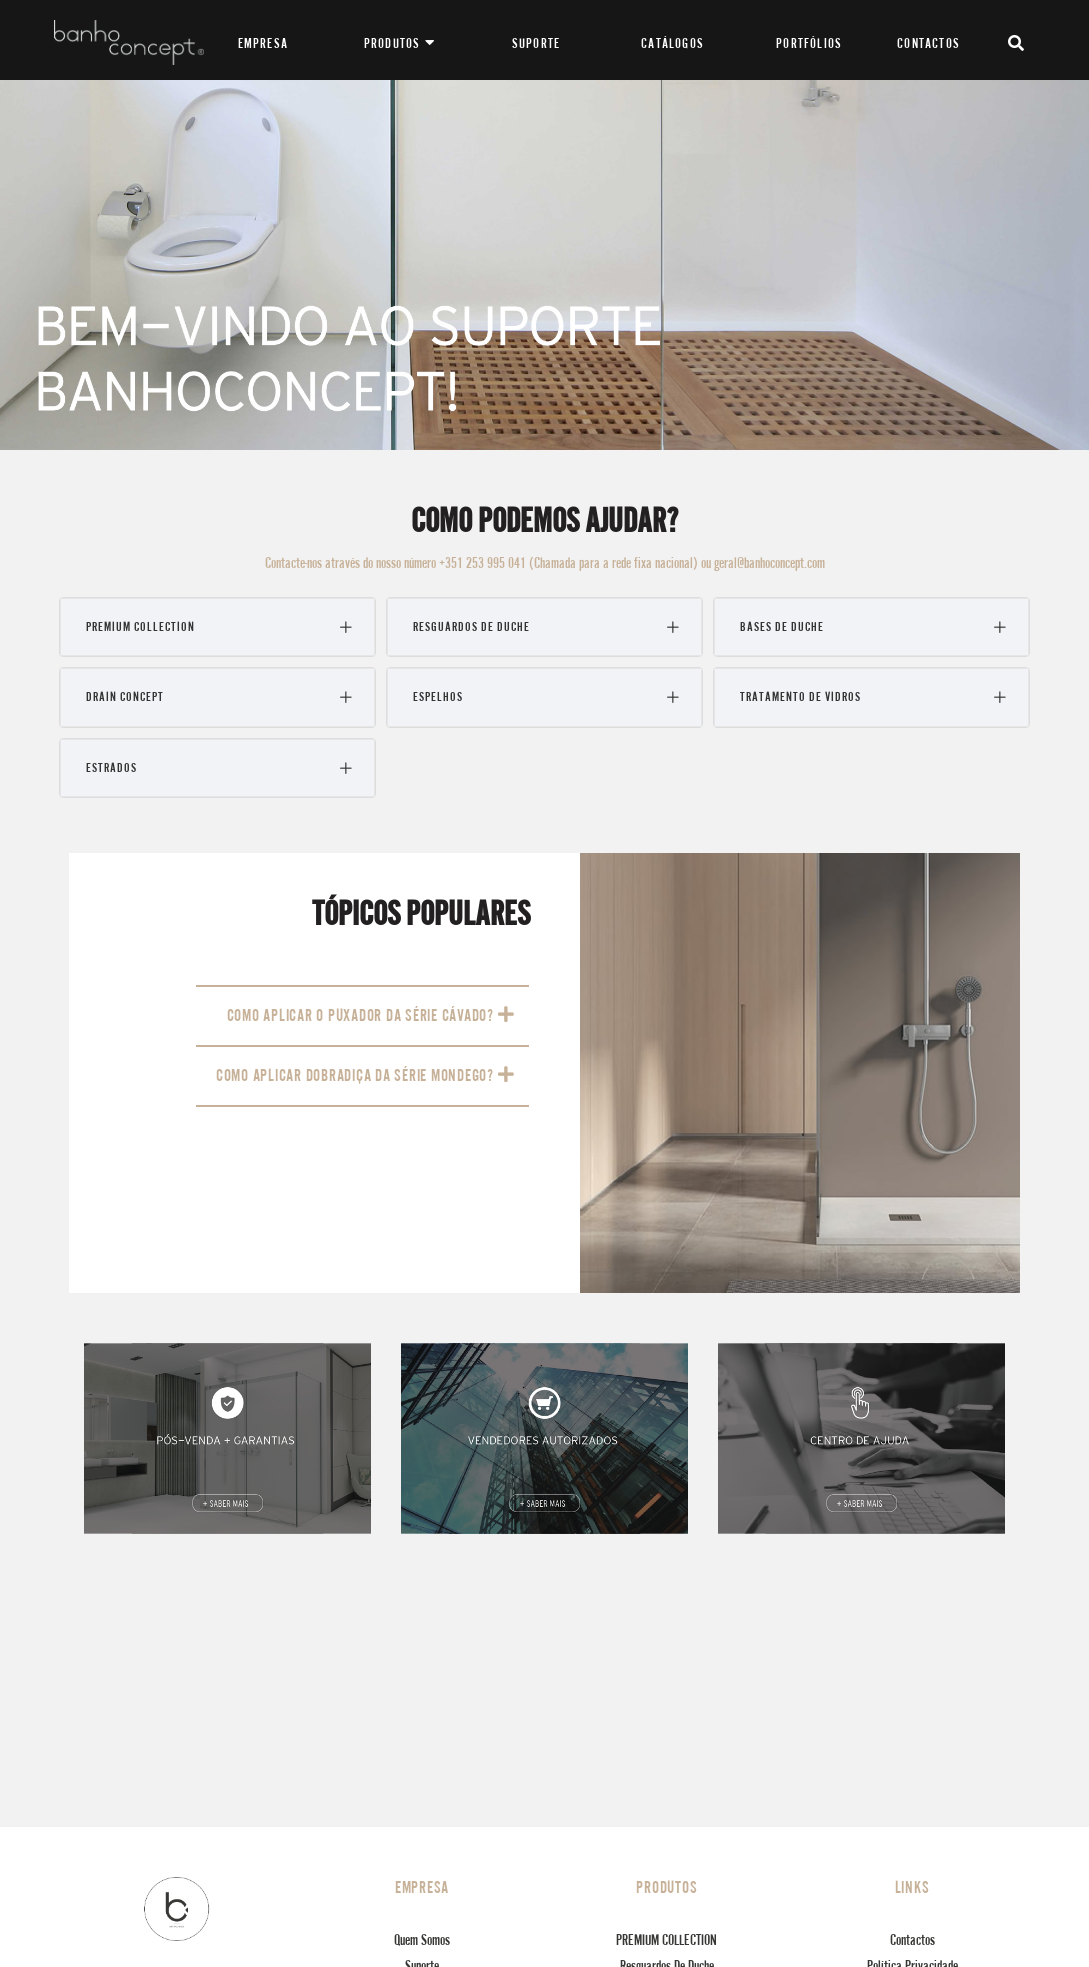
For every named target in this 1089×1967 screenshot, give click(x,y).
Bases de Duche (782, 626)
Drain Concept (125, 696)
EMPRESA (263, 43)
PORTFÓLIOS (809, 43)
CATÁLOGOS (672, 43)
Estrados (111, 767)
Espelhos (438, 696)
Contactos (912, 1939)
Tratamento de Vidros (800, 696)
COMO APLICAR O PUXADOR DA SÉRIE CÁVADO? (371, 1015)
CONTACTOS (928, 43)
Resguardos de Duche (471, 626)
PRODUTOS (399, 43)
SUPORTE (536, 43)
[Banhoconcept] (129, 40)
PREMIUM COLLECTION (140, 626)
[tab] (217, 627)
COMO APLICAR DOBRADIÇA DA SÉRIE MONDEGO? (365, 1075)
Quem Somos (422, 1939)
